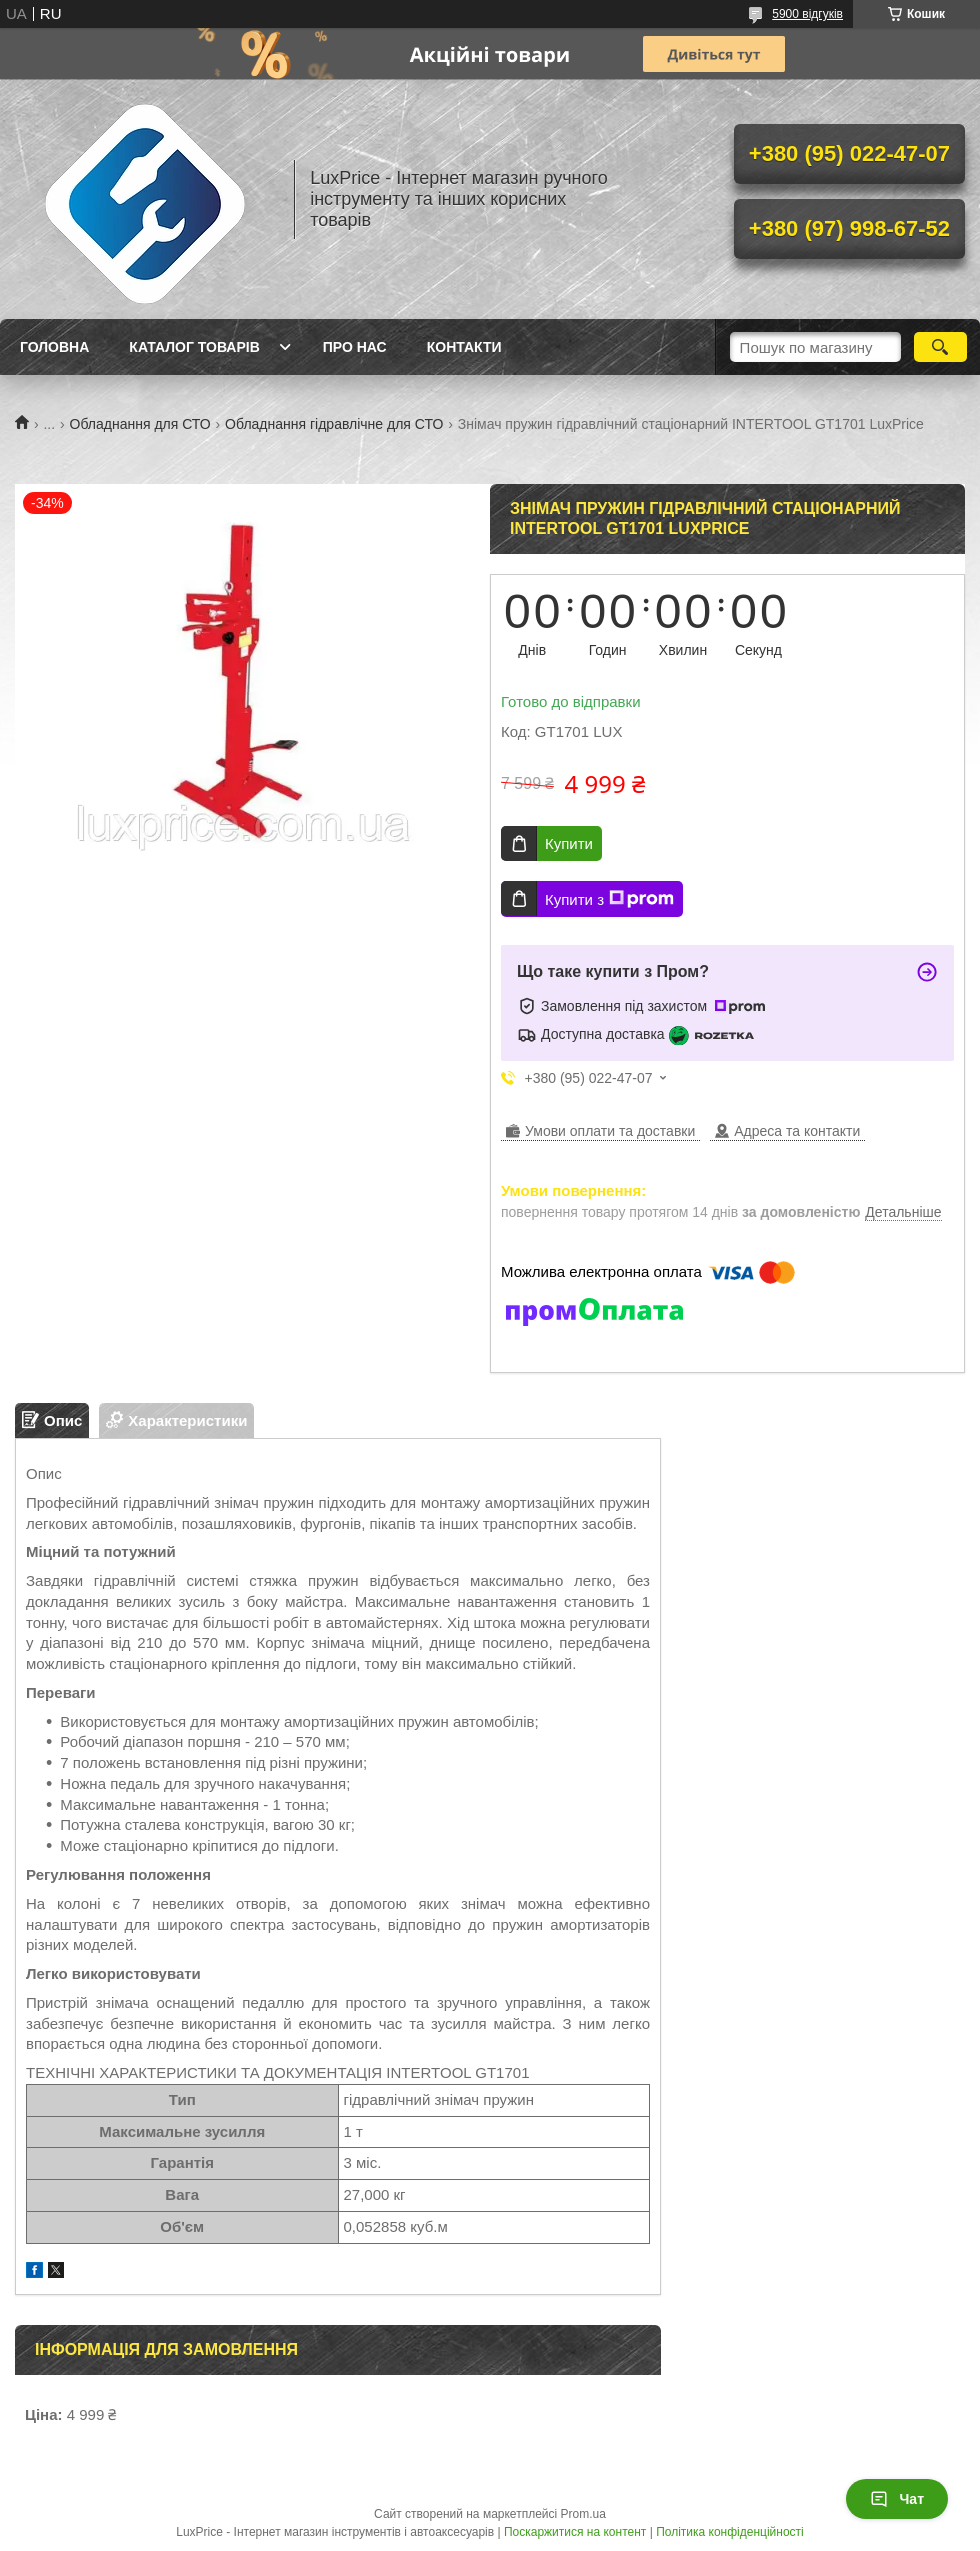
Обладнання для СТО (140, 424)
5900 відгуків (807, 14)
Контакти (464, 347)
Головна (54, 347)
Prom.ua (583, 2514)
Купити (569, 843)
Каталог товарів (194, 347)
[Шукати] (940, 347)
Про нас (355, 347)
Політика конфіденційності (730, 2532)
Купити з (609, 899)
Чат (897, 2499)
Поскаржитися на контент (575, 2532)
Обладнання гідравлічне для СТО (334, 424)
